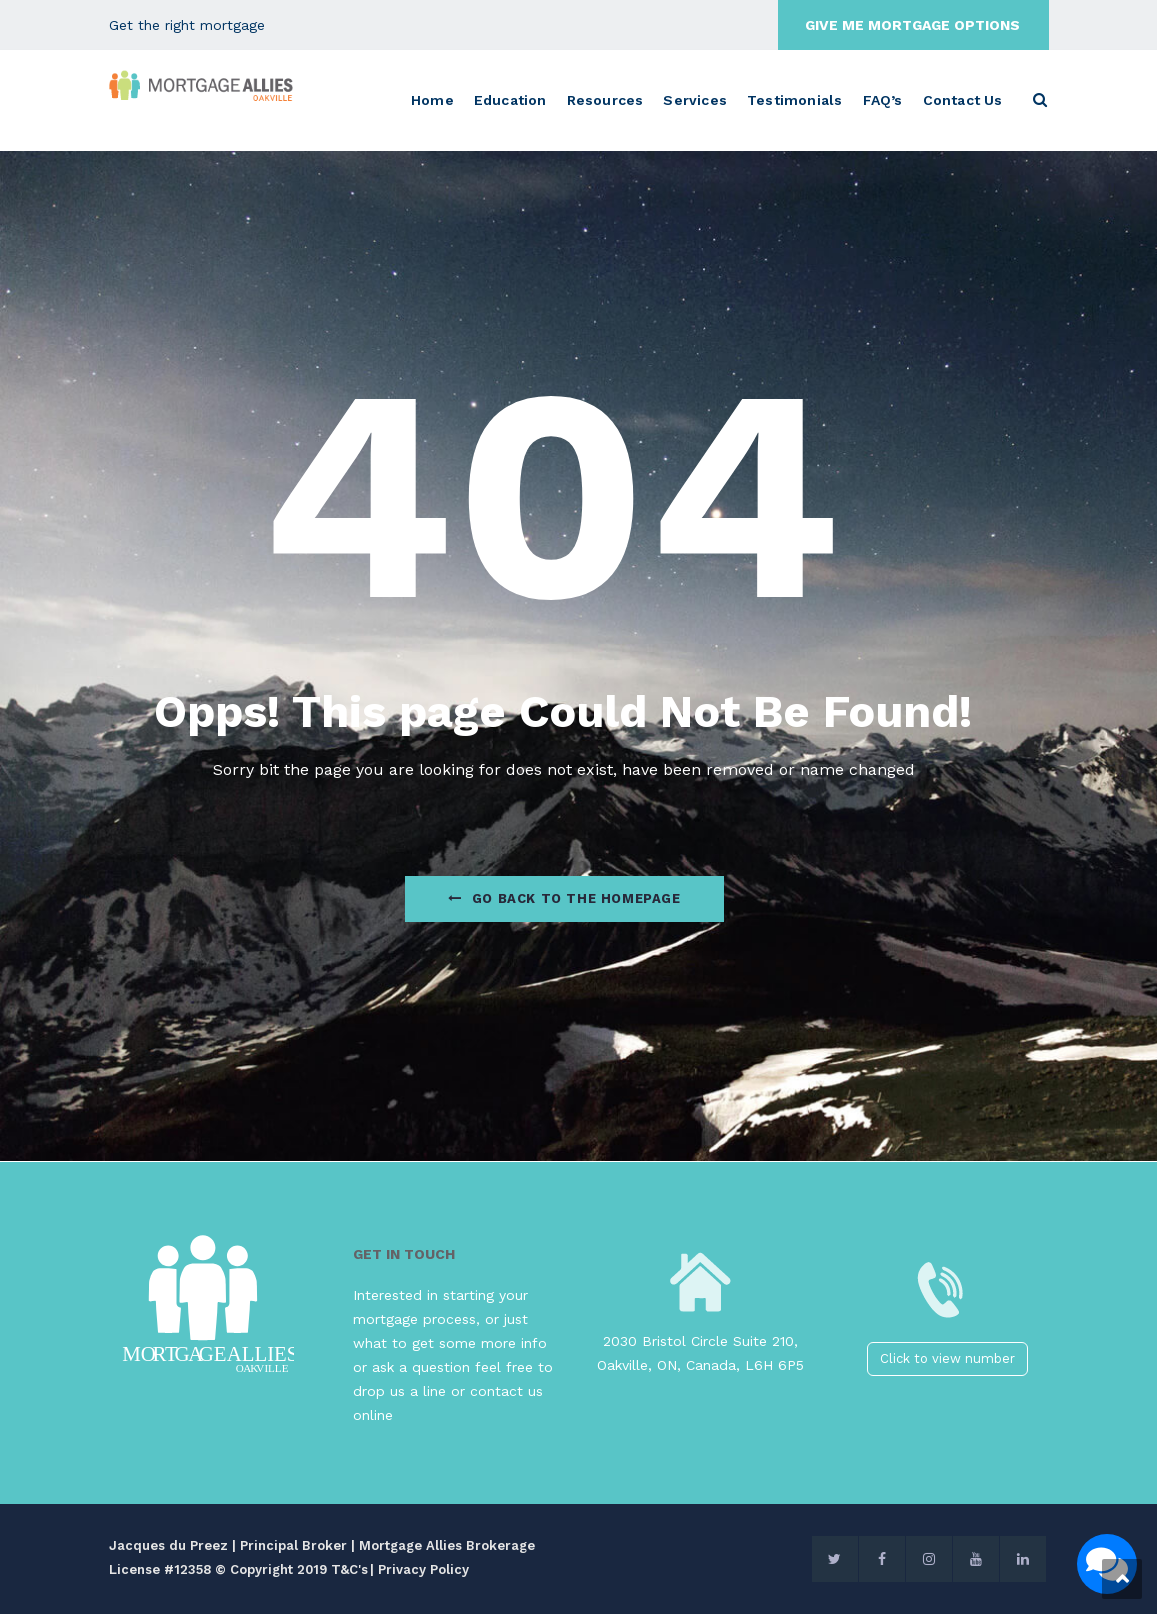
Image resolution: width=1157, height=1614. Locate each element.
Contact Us (963, 100)
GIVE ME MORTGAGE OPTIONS (912, 25)
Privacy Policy (423, 1569)
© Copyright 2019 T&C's (291, 1569)
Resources (605, 100)
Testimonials (794, 100)
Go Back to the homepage (564, 898)
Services (695, 100)
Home (432, 100)
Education (510, 100)
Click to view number (947, 1358)
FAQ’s (883, 100)
